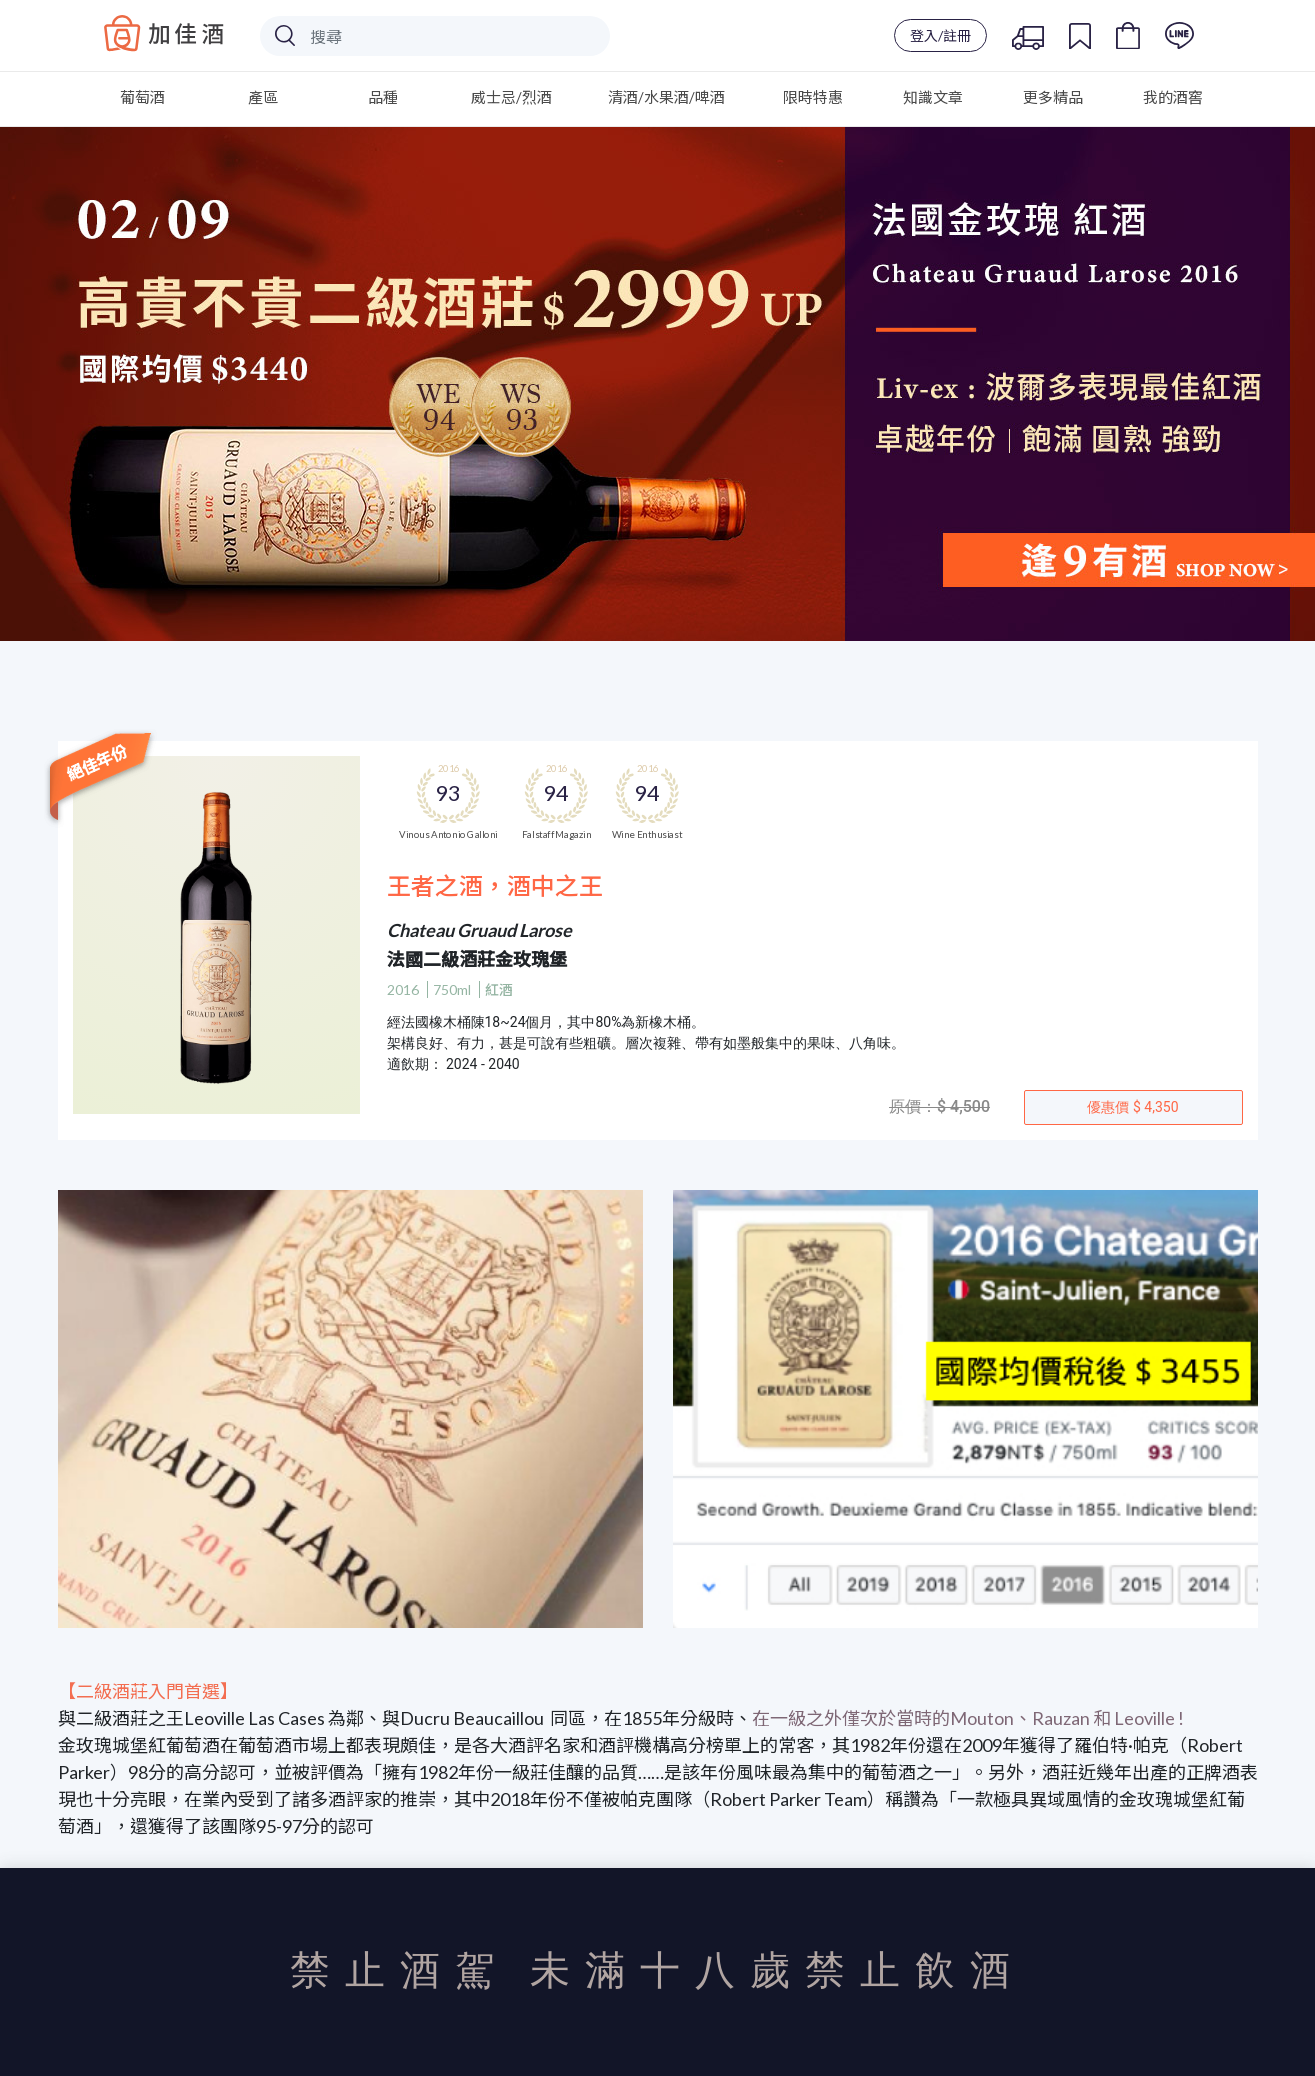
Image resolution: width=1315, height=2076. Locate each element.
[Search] (435, 36)
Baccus (164, 33)
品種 (383, 97)
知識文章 (933, 97)
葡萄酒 (142, 97)
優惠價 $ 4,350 (1132, 1107)
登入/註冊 (940, 35)
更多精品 (1053, 97)
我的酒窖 (1173, 97)
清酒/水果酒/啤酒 (666, 97)
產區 (263, 97)
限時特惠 (813, 97)
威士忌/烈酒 (511, 97)
